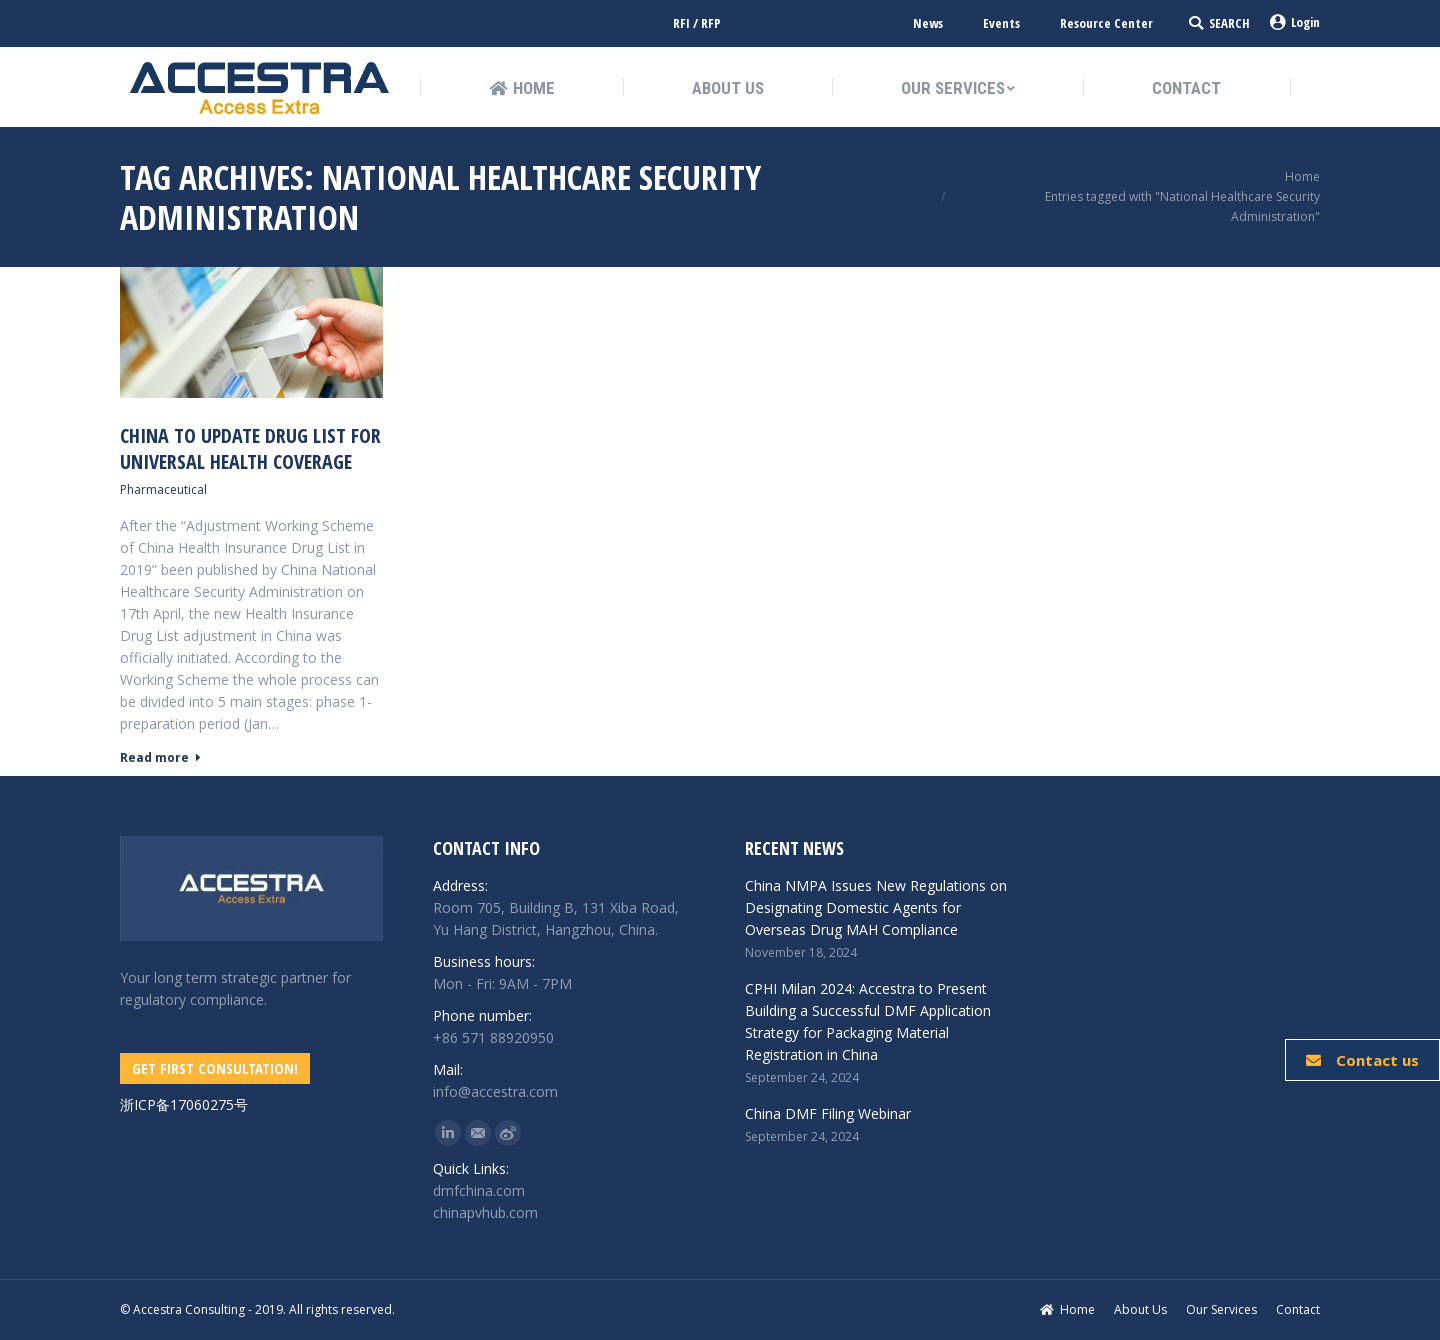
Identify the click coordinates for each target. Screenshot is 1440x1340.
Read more (160, 758)
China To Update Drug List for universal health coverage (250, 449)
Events (1001, 23)
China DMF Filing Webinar (828, 1113)
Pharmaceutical (163, 489)
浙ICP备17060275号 (184, 1104)
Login (1295, 22)
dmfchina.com (479, 1190)
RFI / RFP (697, 23)
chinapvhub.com (485, 1212)
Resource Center (1106, 23)
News (928, 23)
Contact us (1362, 1060)
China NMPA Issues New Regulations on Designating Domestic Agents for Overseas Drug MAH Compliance (876, 907)
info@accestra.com (495, 1091)
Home (1302, 176)
